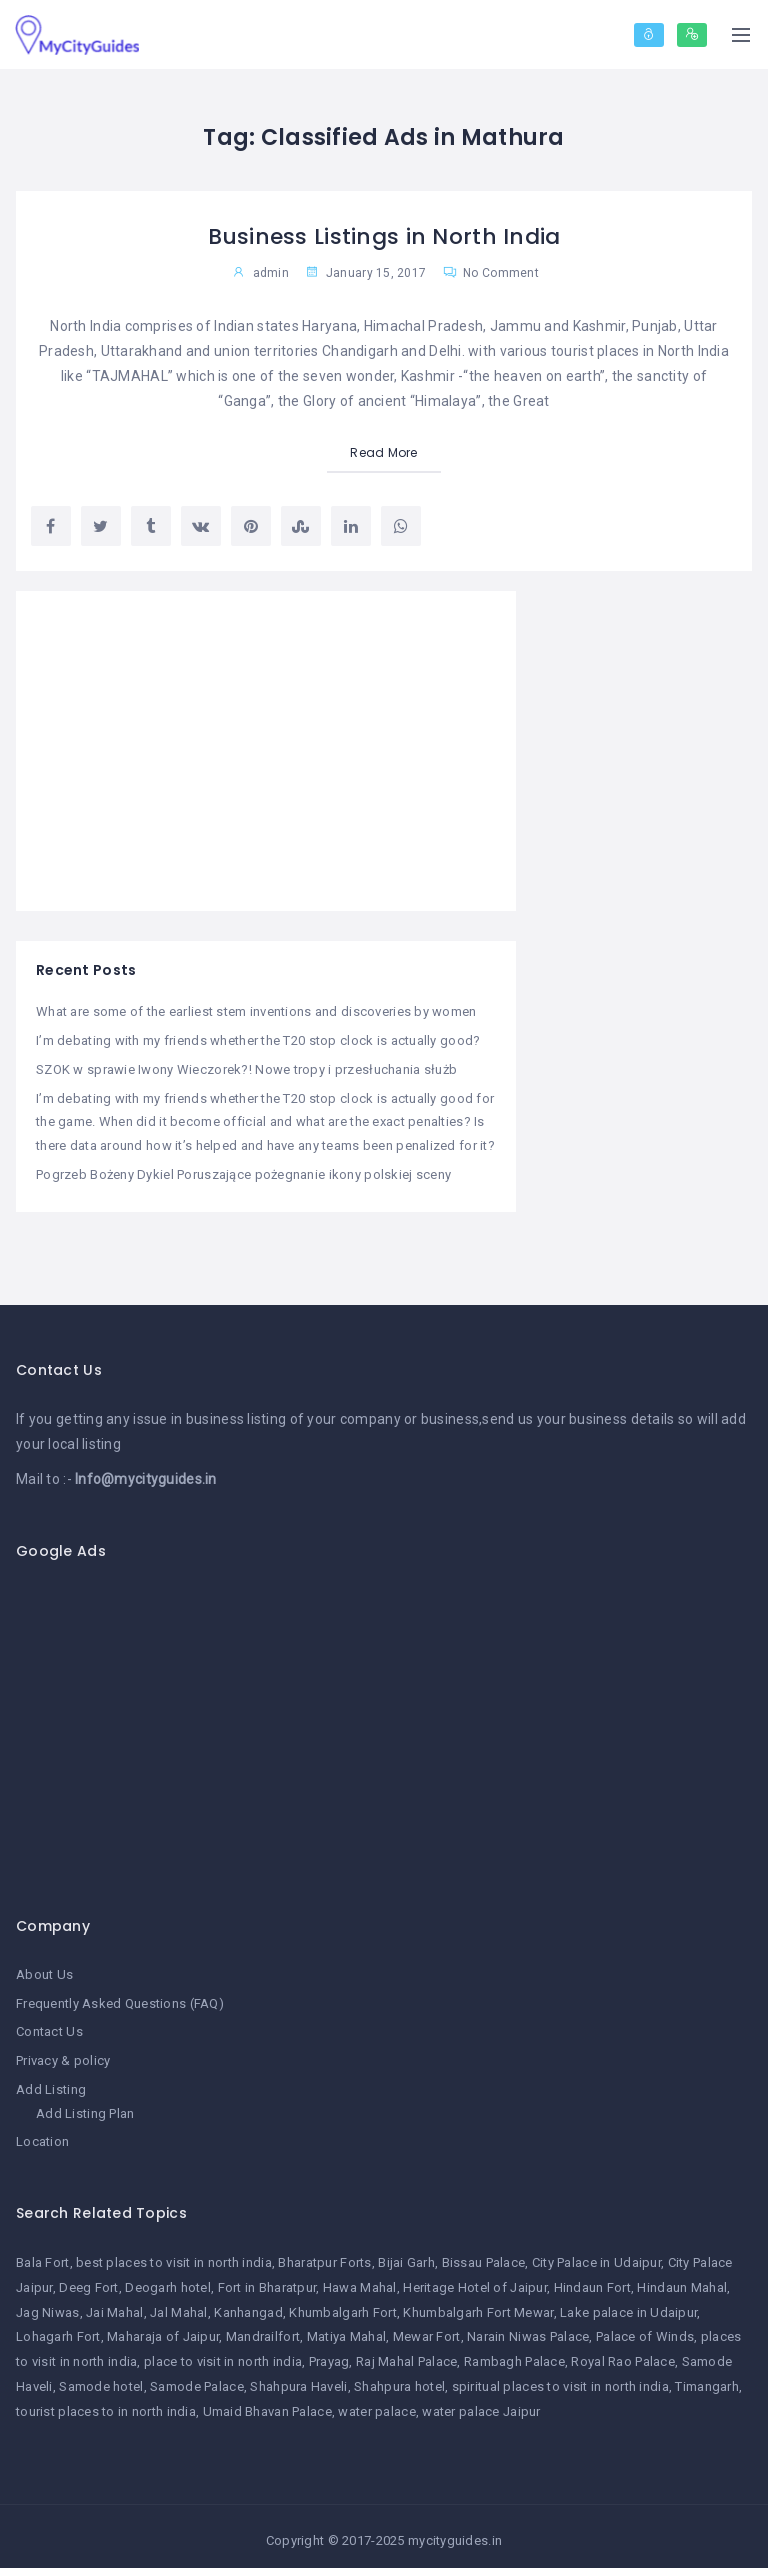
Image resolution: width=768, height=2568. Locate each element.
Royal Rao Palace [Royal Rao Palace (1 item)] (622, 2353)
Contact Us (49, 2026)
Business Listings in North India (384, 236)
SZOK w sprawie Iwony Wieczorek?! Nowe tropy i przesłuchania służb (246, 1068)
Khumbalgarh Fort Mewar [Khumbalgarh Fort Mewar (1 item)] (478, 2303)
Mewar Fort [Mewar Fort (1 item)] (427, 2328)
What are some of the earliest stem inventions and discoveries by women (256, 1012)
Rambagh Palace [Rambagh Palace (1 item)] (514, 2353)
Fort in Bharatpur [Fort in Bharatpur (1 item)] (267, 2278)
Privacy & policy (63, 2054)
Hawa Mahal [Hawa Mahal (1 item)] (360, 2278)
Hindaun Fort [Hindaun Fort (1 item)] (592, 2278)
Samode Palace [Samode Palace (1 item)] (197, 2378)
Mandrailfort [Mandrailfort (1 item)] (263, 2328)
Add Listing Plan (85, 2105)
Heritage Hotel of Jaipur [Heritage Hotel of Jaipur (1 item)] (475, 2278)
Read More (384, 452)
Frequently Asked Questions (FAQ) (120, 1998)
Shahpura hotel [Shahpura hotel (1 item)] (399, 2378)
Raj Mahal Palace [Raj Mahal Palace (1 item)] (406, 2353)
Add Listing (51, 2082)
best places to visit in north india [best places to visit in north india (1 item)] (174, 2253)
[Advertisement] (266, 751)
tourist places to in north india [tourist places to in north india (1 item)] (106, 2403)
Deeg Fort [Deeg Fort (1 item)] (89, 2278)
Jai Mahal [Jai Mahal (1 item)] (115, 2303)
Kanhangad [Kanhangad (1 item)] (248, 2303)
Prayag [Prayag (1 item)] (329, 2353)
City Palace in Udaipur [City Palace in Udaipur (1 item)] (596, 2253)
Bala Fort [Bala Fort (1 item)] (43, 2253)
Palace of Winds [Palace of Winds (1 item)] (645, 2328)
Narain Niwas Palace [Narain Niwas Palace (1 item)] (528, 2328)
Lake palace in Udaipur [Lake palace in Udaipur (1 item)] (628, 2303)
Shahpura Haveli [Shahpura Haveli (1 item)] (298, 2378)
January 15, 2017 (365, 273)
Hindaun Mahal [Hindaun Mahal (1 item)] (682, 2278)
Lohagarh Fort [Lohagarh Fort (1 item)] (58, 2328)
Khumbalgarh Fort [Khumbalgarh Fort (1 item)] (342, 2303)
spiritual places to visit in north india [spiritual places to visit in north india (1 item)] (560, 2378)
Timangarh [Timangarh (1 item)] (707, 2378)
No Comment (491, 273)
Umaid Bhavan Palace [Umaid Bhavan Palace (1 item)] (267, 2403)
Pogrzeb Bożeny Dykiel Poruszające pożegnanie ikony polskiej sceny (243, 1170)
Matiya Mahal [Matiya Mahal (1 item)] (346, 2328)
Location (42, 2133)
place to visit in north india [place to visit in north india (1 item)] (223, 2353)
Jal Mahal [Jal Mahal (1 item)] (179, 2303)
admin (271, 273)
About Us (44, 1970)
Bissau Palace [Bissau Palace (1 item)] (484, 2253)
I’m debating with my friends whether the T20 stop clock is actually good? (258, 1040)
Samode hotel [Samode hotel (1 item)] (101, 2378)
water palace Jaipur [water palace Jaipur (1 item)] (481, 2403)
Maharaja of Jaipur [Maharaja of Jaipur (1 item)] (163, 2328)
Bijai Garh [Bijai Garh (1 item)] (406, 2253)
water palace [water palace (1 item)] (376, 2403)
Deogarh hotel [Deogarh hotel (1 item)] (168, 2278)
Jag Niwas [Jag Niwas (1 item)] (48, 2303)
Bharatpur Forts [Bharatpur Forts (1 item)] (324, 2253)
